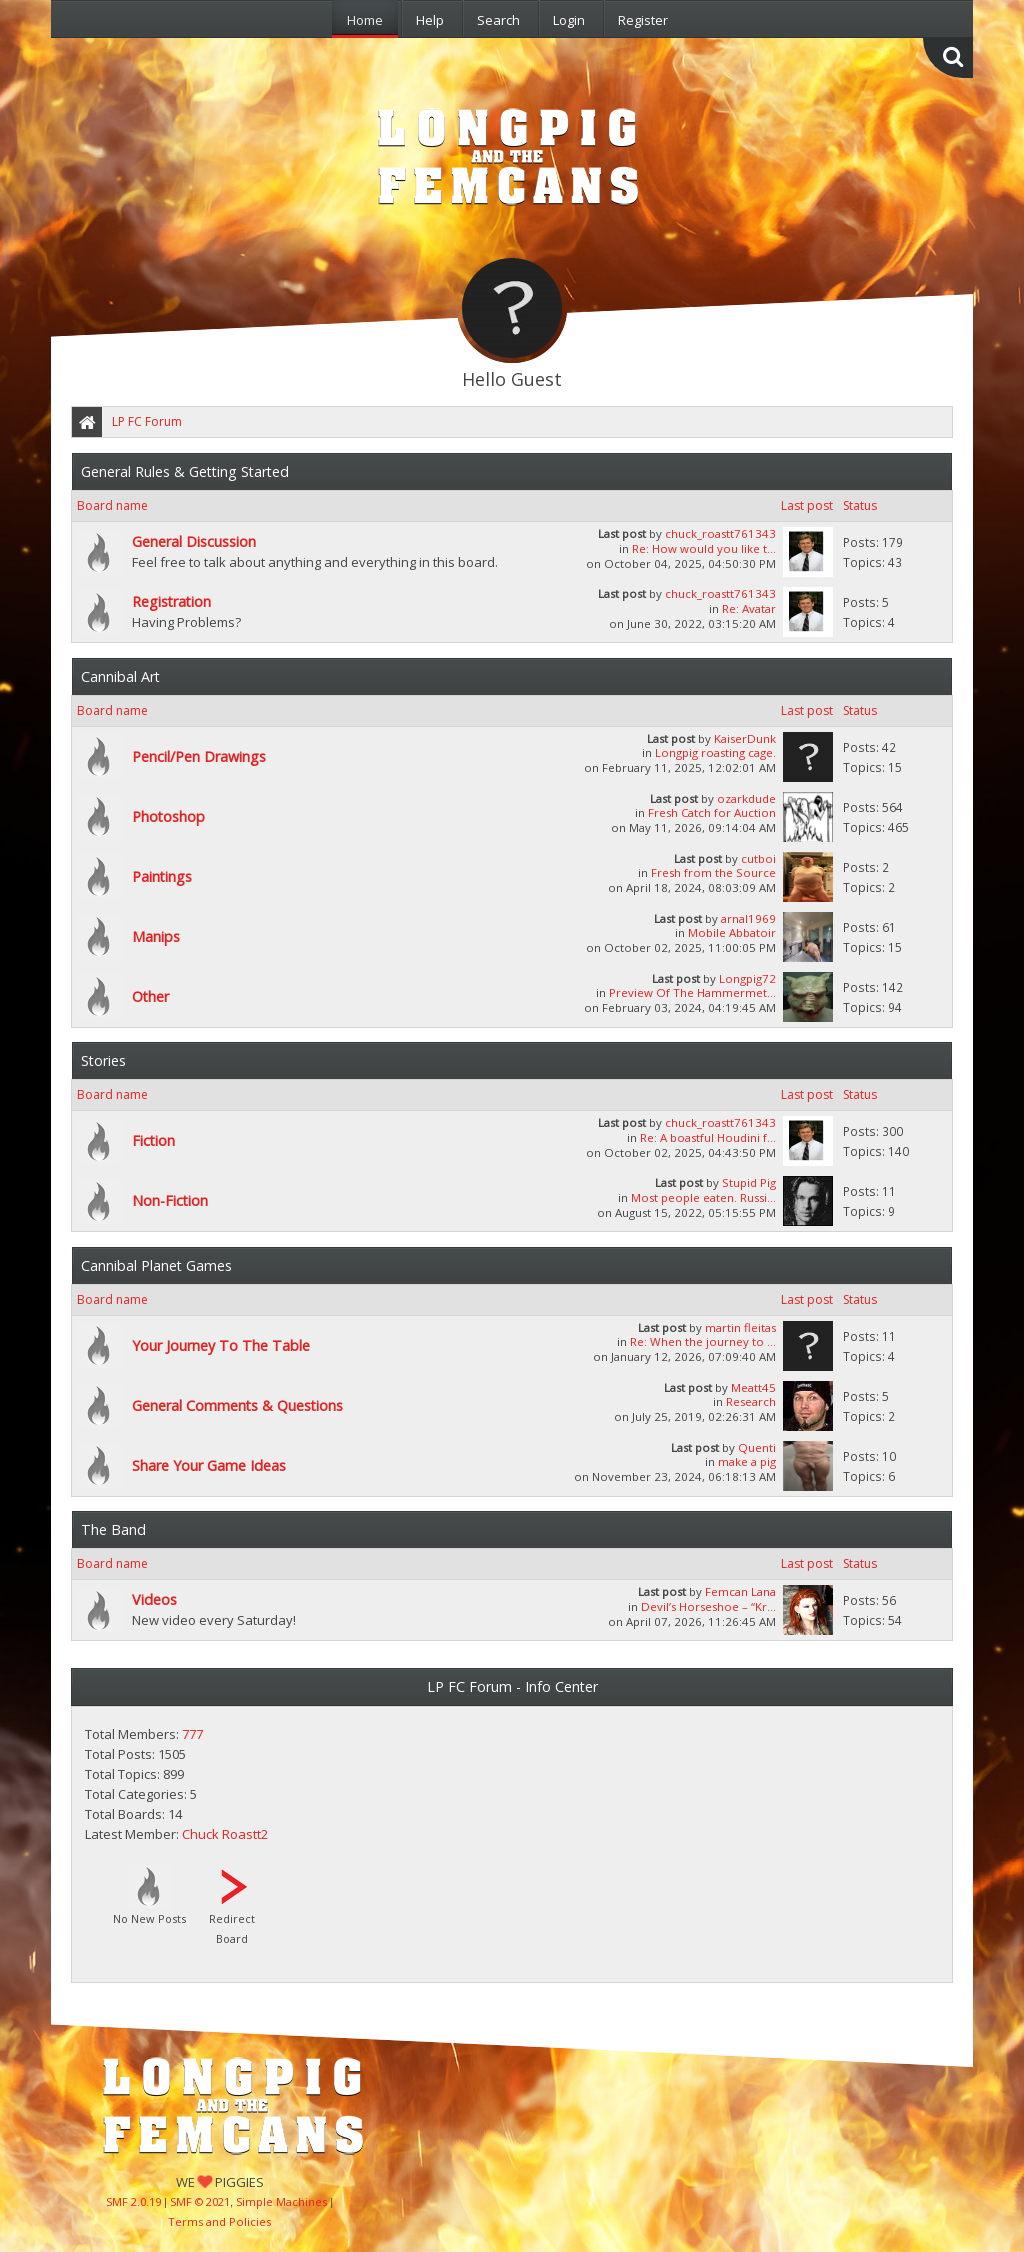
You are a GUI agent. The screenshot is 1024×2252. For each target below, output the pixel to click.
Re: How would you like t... (704, 548)
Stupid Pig (749, 1182)
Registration (171, 601)
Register (643, 20)
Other (150, 996)
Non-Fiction (170, 1200)
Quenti (757, 1447)
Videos (154, 1599)
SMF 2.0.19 (133, 2201)
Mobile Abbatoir (732, 932)
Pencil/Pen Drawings (199, 756)
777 (192, 1734)
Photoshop (168, 816)
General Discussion (194, 541)
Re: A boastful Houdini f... (708, 1137)
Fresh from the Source (713, 872)
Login (569, 20)
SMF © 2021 (200, 2201)
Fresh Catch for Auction (712, 812)
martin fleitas (740, 1327)
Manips (156, 936)
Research (751, 1401)
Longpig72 (747, 978)
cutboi (758, 858)
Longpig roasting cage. (715, 752)
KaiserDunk (745, 738)
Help (430, 20)
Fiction (153, 1140)
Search (498, 20)
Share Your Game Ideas (209, 1465)
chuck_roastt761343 (720, 533)
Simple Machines (281, 2201)
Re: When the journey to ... (703, 1341)
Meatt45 (753, 1387)
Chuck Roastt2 (225, 1834)
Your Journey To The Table (221, 1345)
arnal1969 (748, 918)
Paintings (162, 876)
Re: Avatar (749, 608)
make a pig (747, 1461)
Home (365, 20)
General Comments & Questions (237, 1405)
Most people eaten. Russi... (703, 1197)
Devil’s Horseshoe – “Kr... (708, 1606)
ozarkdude (746, 798)
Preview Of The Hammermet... (692, 992)
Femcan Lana (740, 1591)
